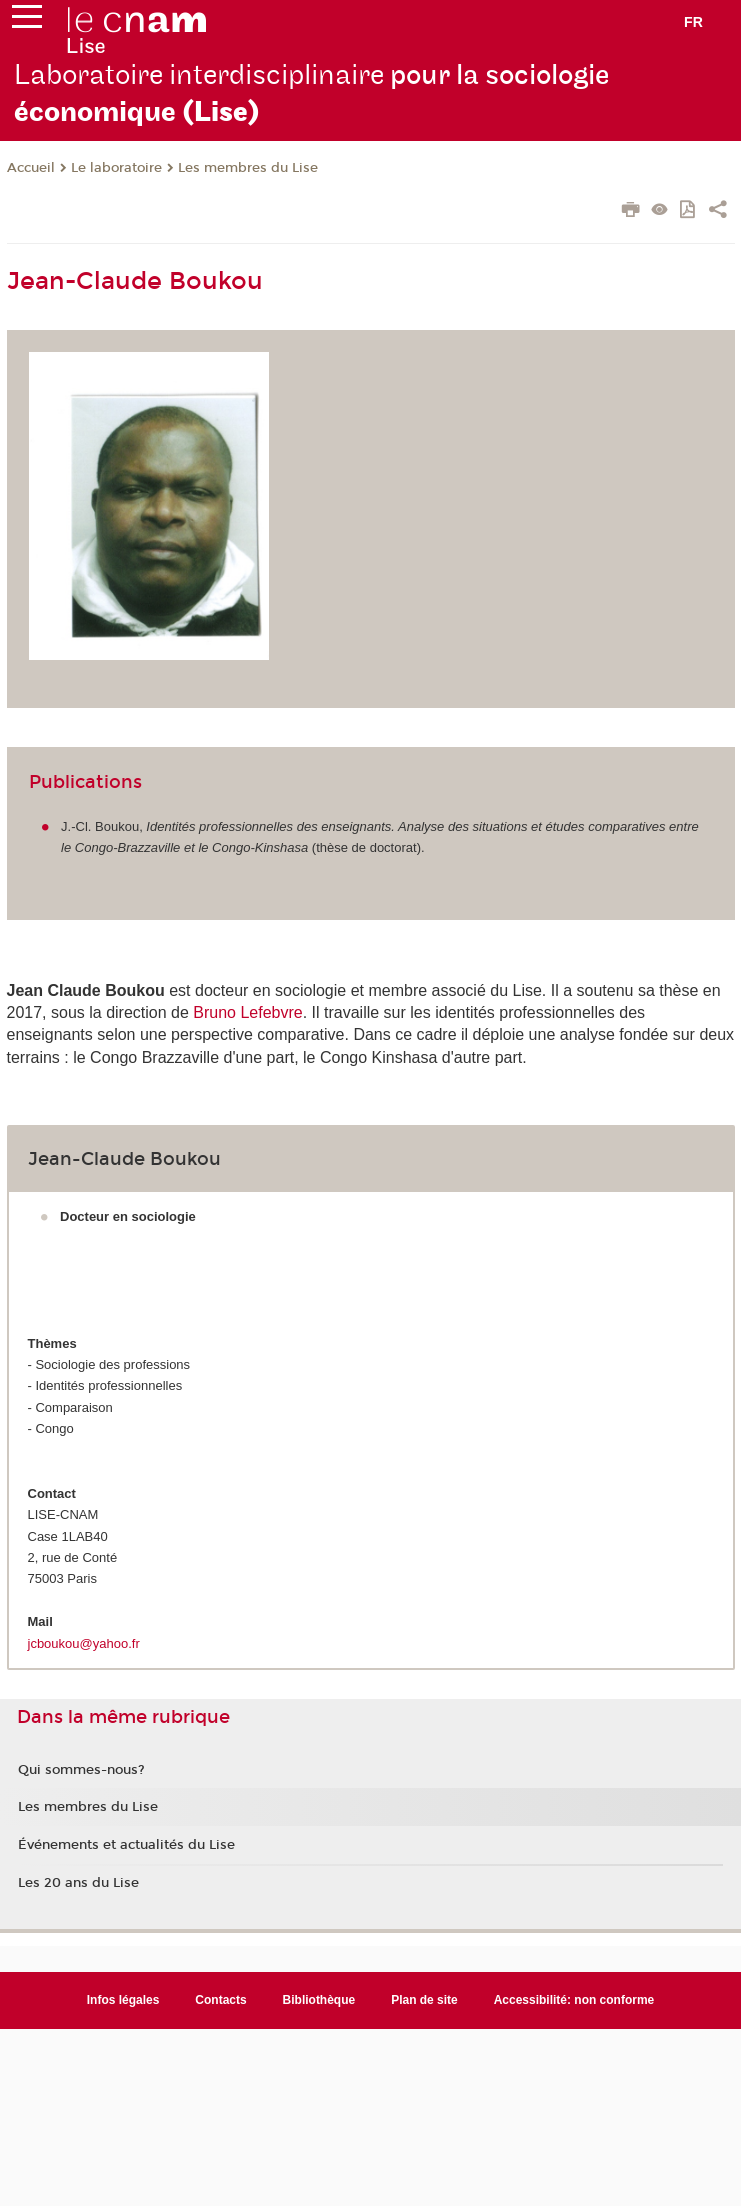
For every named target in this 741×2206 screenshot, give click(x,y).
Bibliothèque (319, 2000)
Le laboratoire (116, 168)
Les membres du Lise (248, 168)
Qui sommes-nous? (81, 1770)
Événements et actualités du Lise (126, 1845)
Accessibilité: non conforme (574, 2000)
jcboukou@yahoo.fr (84, 1643)
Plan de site (424, 2000)
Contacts (220, 2000)
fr (693, 22)
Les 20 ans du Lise (78, 1883)
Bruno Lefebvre (247, 1012)
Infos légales (123, 2000)
